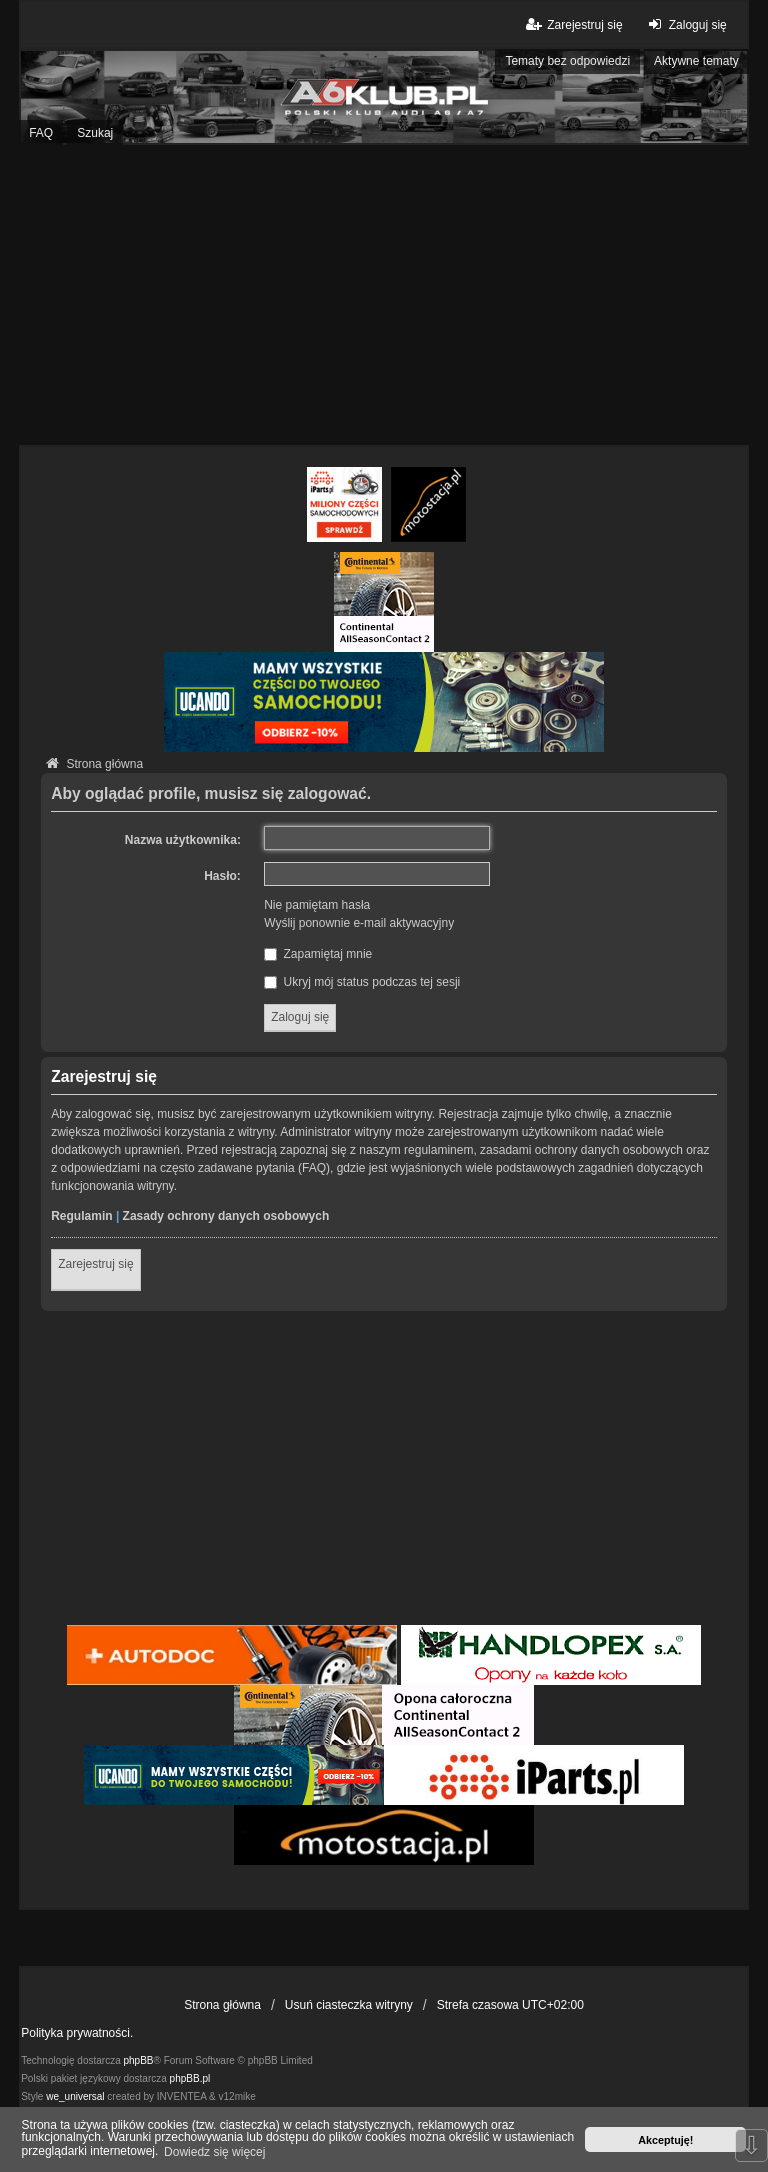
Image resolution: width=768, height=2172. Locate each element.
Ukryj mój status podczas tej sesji (362, 982)
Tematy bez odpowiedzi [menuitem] (567, 61)
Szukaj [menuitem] (95, 133)
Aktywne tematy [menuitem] (696, 61)
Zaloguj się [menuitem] (685, 24)
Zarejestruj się (95, 1264)
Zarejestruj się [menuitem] (572, 24)
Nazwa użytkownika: (183, 840)
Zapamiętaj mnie (318, 954)
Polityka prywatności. (77, 2033)
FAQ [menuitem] (41, 133)
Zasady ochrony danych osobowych (226, 1216)
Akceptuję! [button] (665, 2140)
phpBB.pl (190, 2078)
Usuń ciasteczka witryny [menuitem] (349, 2005)
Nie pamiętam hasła (317, 905)
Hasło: (222, 876)
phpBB (139, 2060)
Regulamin (81, 1216)
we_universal (75, 2096)
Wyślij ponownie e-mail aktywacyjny (359, 923)
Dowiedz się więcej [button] (214, 2152)
